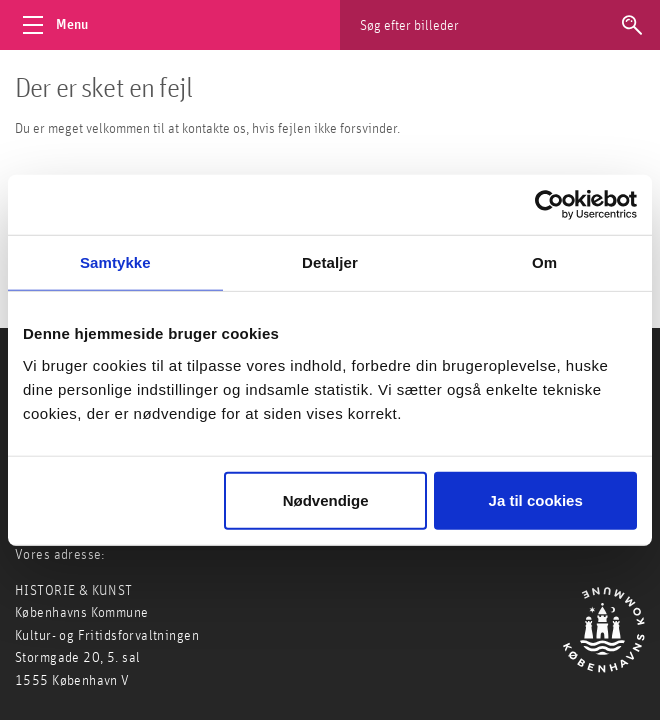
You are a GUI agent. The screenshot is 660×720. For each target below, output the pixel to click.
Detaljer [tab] (330, 262)
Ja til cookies (536, 499)
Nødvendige (326, 499)
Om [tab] (544, 262)
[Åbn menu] (60, 25)
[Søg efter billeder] (520, 25)
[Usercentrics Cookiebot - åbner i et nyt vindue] (549, 205)
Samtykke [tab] (115, 262)
